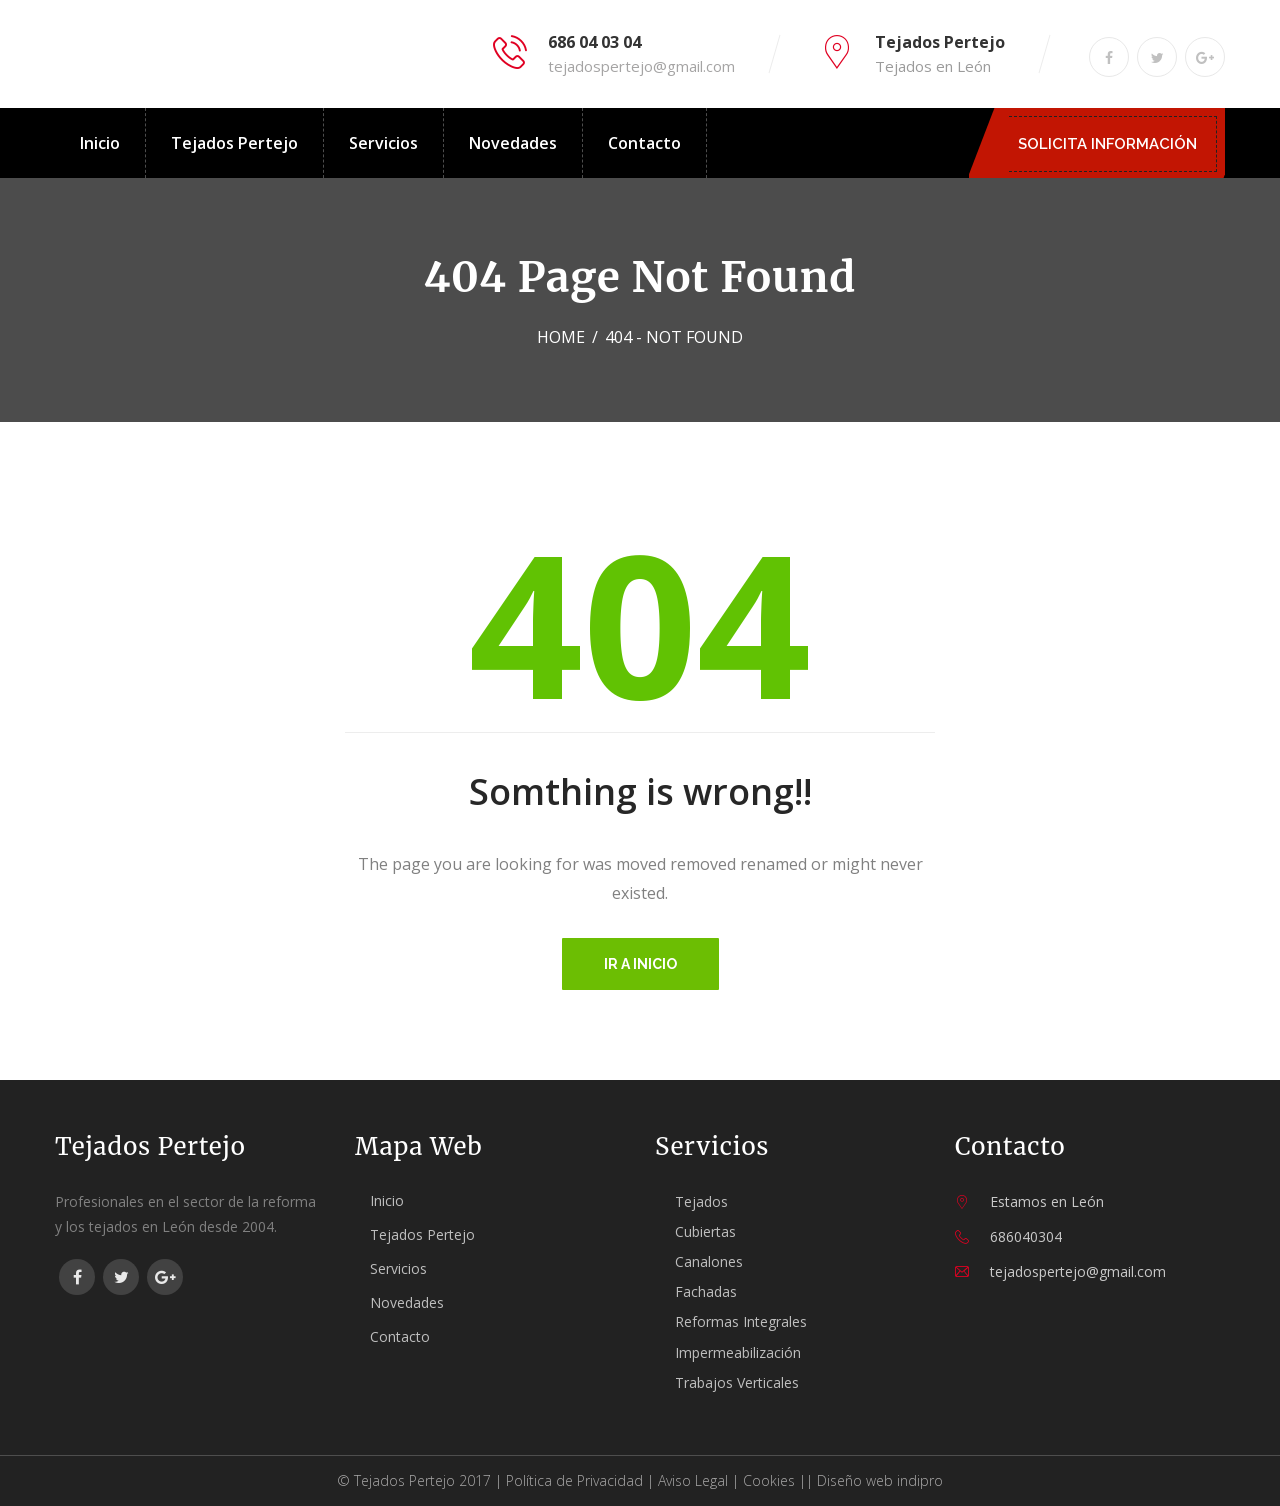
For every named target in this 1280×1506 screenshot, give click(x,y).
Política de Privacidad (574, 1480)
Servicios (383, 143)
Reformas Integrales (741, 1321)
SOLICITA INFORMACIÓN (1113, 144)
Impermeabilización (738, 1352)
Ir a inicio (640, 964)
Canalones (709, 1261)
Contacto (644, 143)
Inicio (100, 143)
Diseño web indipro (880, 1480)
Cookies (769, 1480)
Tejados (701, 1201)
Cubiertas (705, 1231)
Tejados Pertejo (234, 143)
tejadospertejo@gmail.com (641, 66)
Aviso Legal (693, 1480)
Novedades (513, 143)
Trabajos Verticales (737, 1382)
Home (561, 337)
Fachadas (706, 1291)
